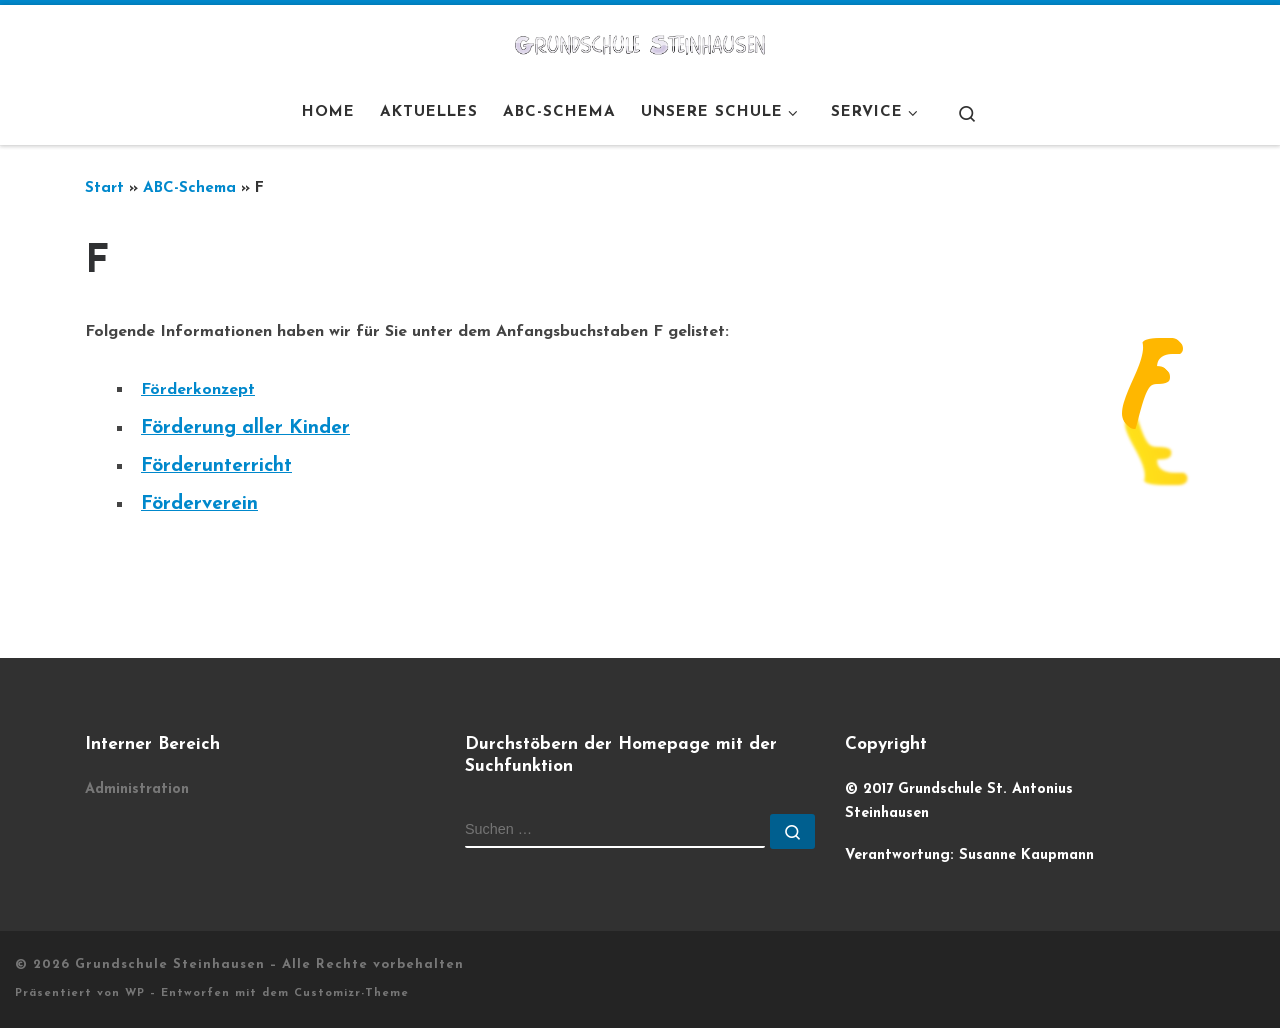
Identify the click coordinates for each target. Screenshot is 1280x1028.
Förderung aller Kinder (245, 428)
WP (135, 993)
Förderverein (199, 504)
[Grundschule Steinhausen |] (640, 43)
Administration (137, 789)
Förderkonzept (198, 390)
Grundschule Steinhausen (170, 964)
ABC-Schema (189, 188)
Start (104, 188)
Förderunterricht (216, 466)
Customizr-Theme (351, 993)
